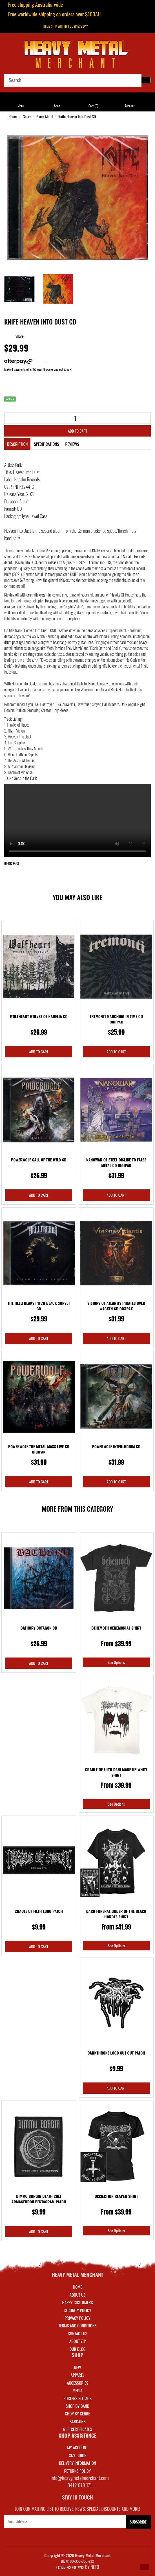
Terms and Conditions (77, 2325)
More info (24, 360)
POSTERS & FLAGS (77, 2398)
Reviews (72, 444)
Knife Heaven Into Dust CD (77, 116)
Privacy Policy (77, 2318)
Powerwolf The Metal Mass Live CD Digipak (38, 1449)
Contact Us (77, 2333)
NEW (77, 2367)
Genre (27, 116)
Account (129, 105)
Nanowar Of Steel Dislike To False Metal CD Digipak (116, 1162)
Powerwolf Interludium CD (116, 1446)
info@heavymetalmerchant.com (79, 2477)
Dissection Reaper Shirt (116, 2196)
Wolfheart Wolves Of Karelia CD (38, 1016)
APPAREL (77, 2375)
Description (17, 444)
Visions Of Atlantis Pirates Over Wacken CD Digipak (116, 1306)
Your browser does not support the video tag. (77, 820)
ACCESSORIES (77, 2383)
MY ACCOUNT (77, 2447)
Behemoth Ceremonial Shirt (116, 1628)
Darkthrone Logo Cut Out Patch (116, 2053)
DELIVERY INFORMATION (77, 2463)
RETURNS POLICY (77, 2471)
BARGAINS (77, 2421)
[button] (144, 2567)
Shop (57, 105)
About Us (77, 2295)
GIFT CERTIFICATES (77, 2429)
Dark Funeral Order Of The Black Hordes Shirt (116, 1914)
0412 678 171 (79, 2485)
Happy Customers (77, 2302)
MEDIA (77, 2390)
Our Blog (77, 2349)
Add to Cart (77, 431)
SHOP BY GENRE (77, 2413)
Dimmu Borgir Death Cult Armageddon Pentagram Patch (39, 2199)
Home (12, 116)
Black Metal (44, 116)
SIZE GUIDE (77, 2455)
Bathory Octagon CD (39, 1628)
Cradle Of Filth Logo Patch (39, 1911)
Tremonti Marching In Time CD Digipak (116, 1019)
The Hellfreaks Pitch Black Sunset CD (39, 1306)
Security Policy (77, 2310)
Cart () (93, 105)
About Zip (77, 2341)
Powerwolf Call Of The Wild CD (39, 1160)
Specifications (46, 444)
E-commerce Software (70, 2567)
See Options (116, 1662)
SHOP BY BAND (77, 2406)
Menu (20, 105)
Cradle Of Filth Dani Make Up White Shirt (116, 1772)
